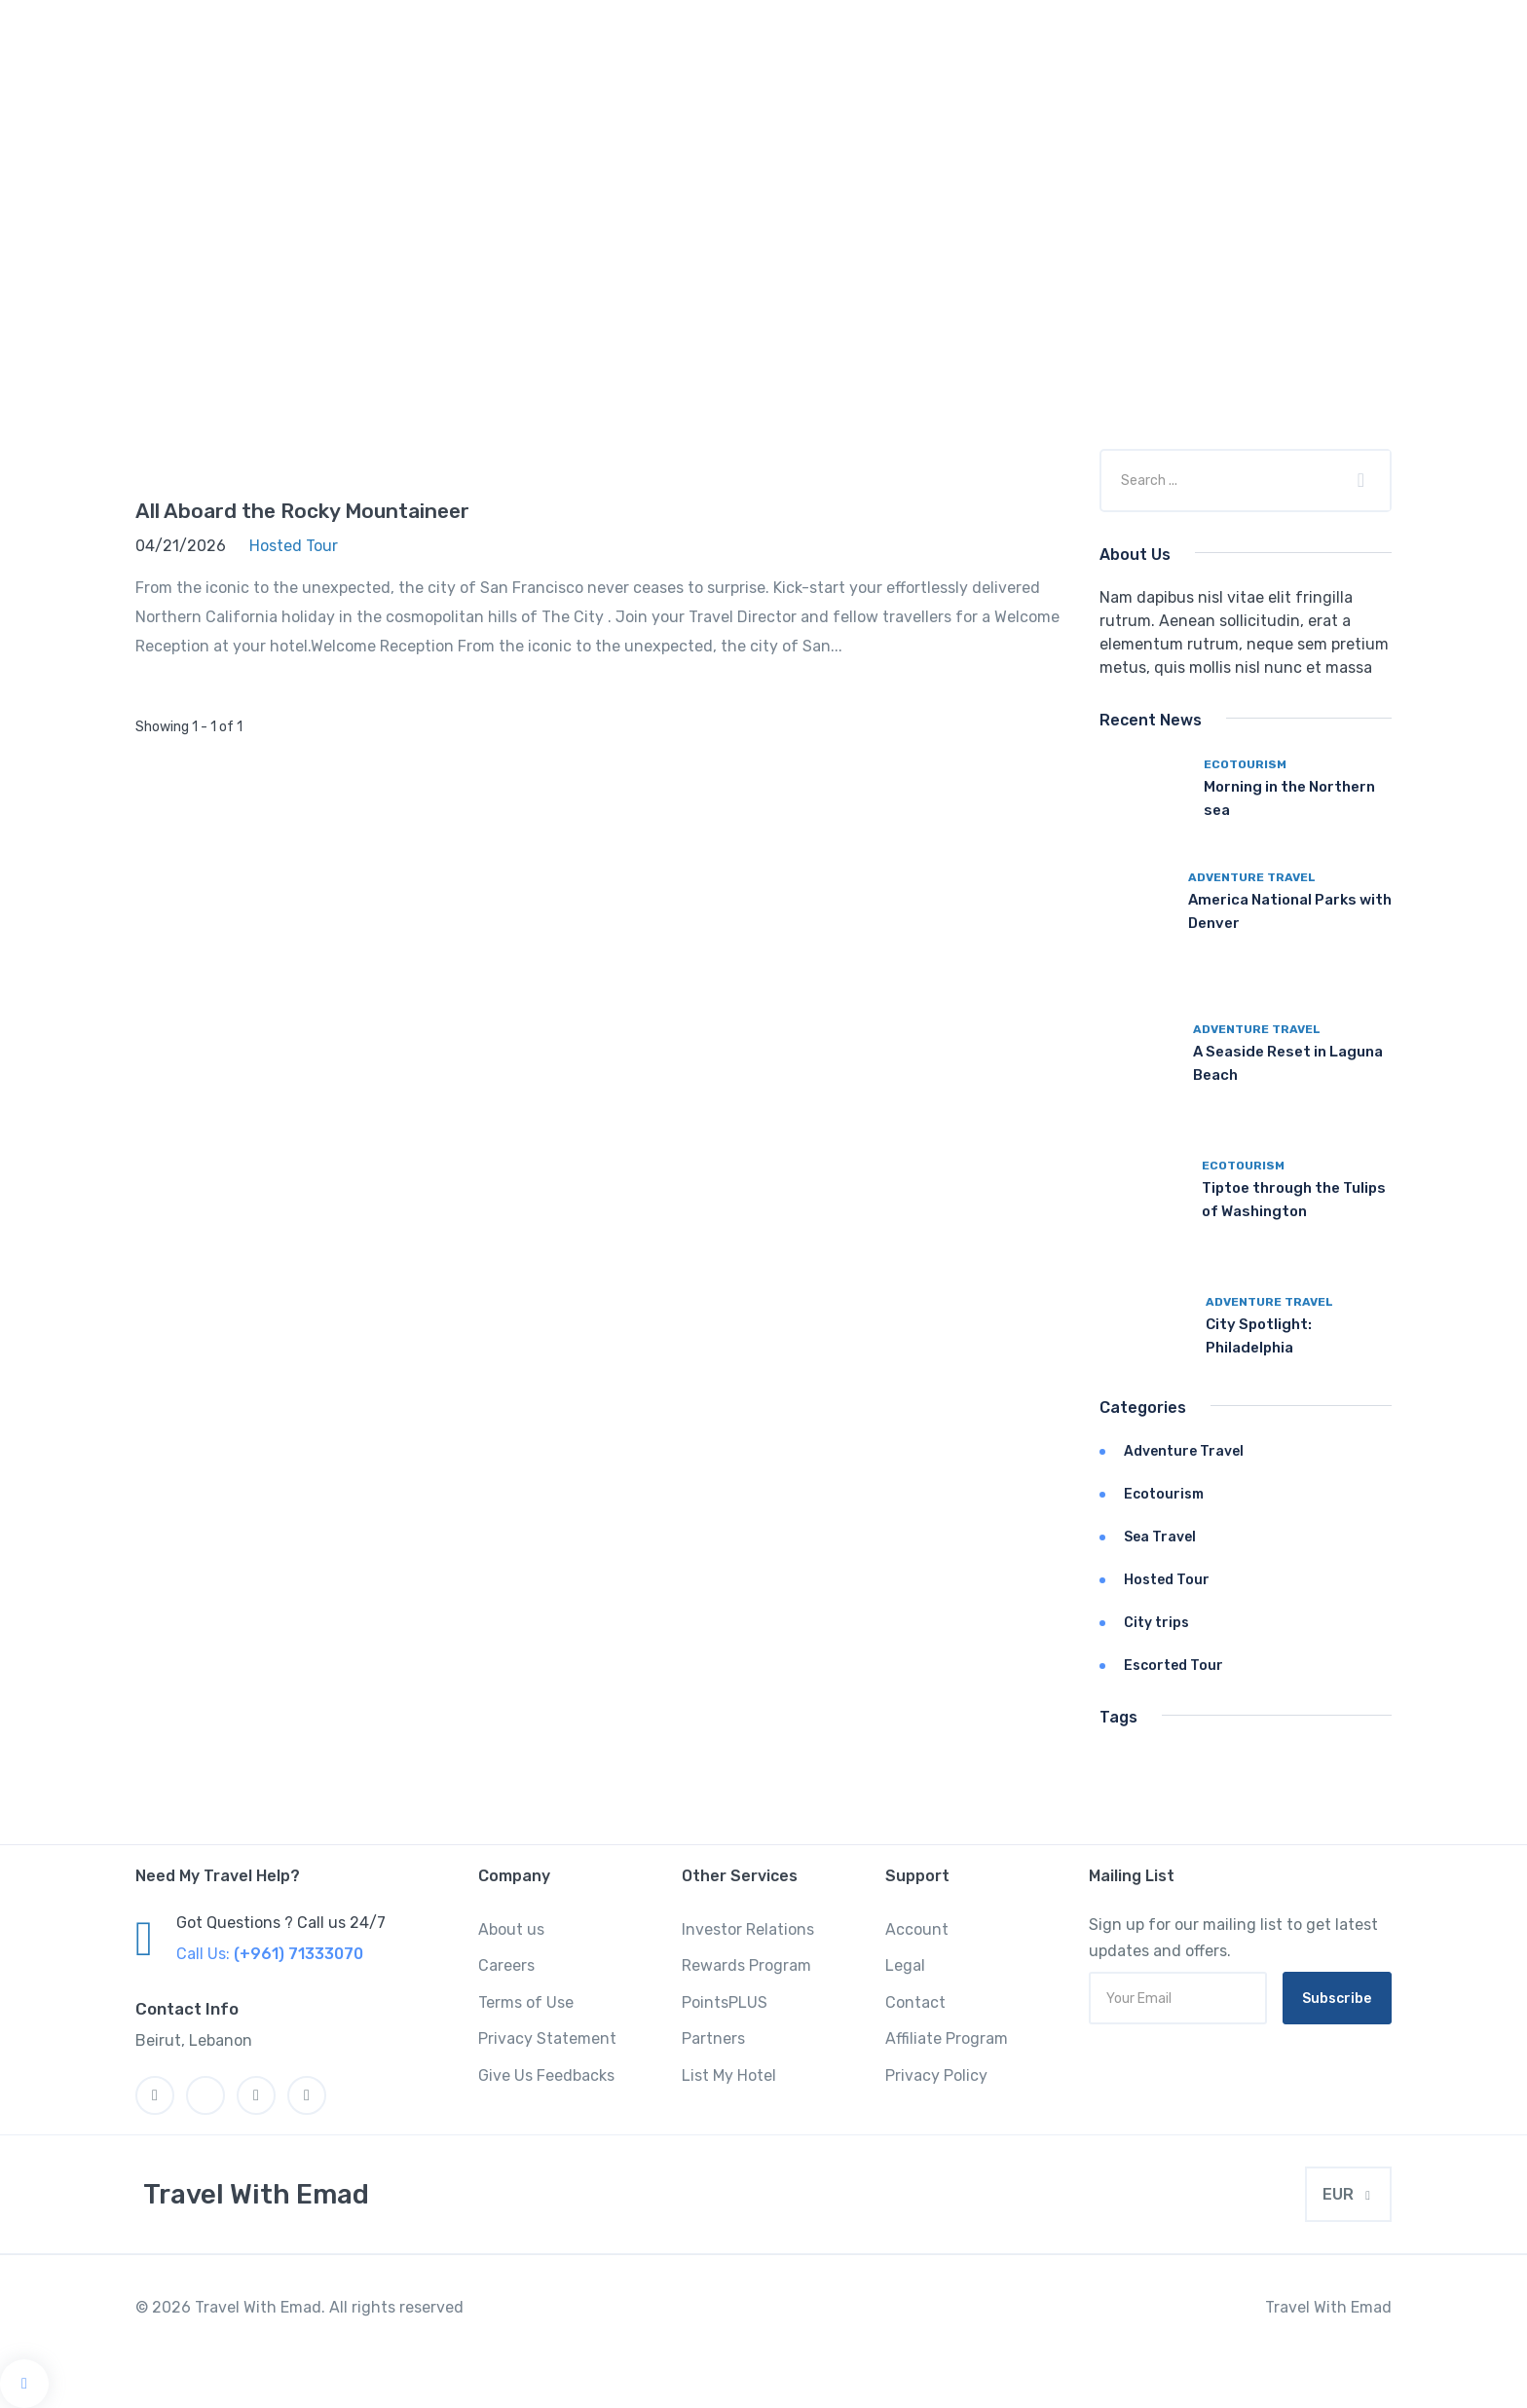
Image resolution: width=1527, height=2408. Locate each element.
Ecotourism (1245, 764)
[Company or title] (1221, 480)
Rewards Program (746, 1965)
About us (511, 1929)
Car (992, 93)
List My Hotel (729, 2075)
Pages (1345, 93)
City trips (1156, 1622)
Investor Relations (748, 1929)
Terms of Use (526, 2002)
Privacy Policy (936, 2075)
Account (917, 1929)
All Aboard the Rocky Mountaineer (302, 511)
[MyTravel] (252, 2194)
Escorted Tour (1173, 1665)
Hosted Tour (1167, 1580)
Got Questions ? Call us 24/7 (281, 1922)
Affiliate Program (946, 2038)
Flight (1168, 93)
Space (906, 93)
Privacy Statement (547, 2038)
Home (628, 93)
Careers (506, 1965)
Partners (713, 2038)
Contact (915, 2002)
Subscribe (1336, 1998)
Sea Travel (1160, 1537)
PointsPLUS (724, 2002)
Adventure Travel (1252, 877)
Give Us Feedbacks (546, 2075)
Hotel (717, 93)
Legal (905, 1965)
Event (1077, 93)
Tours (812, 93)
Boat (1256, 93)
